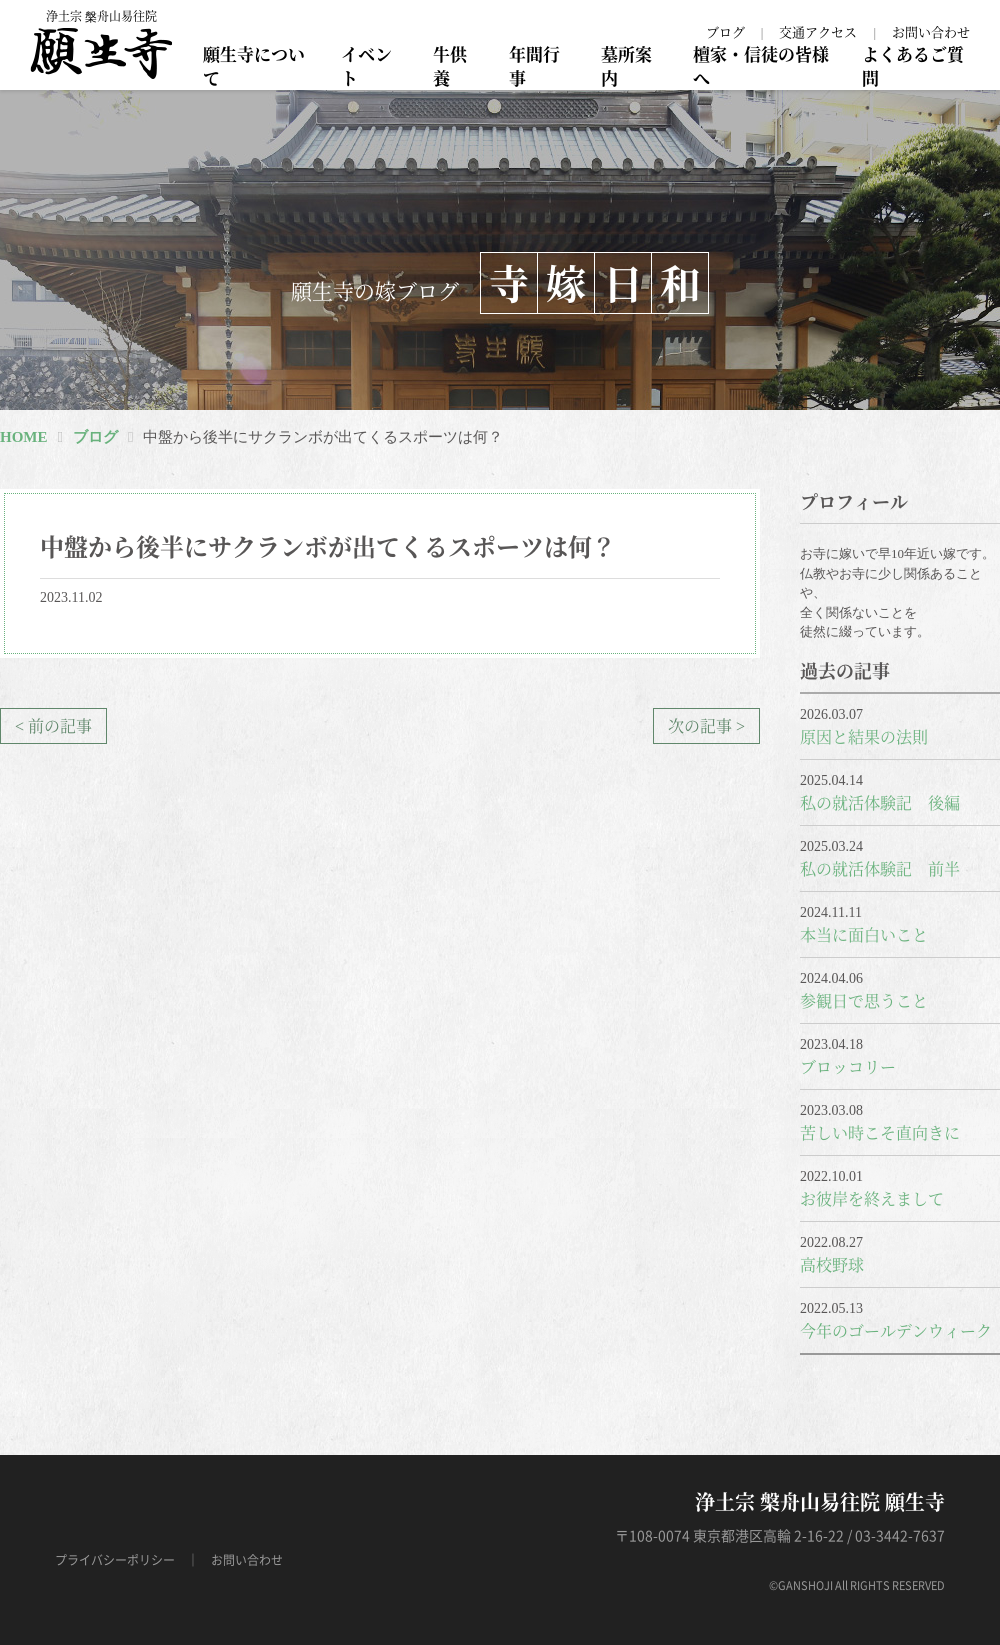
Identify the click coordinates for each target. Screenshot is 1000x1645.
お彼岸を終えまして (872, 1198)
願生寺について (254, 65)
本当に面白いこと (864, 934)
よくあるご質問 (913, 65)
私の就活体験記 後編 (880, 802)
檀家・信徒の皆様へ (761, 65)
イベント (366, 65)
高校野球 (832, 1264)
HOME (24, 437)
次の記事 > (706, 725)
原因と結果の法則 (864, 736)
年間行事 (534, 65)
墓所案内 (626, 65)
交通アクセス (818, 31)
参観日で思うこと (864, 1000)
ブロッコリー (848, 1066)
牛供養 (450, 65)
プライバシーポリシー (115, 1560)
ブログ (725, 31)
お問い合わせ (931, 31)
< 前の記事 (53, 725)
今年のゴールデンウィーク (896, 1330)
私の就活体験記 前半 (880, 868)
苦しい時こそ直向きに (880, 1132)
